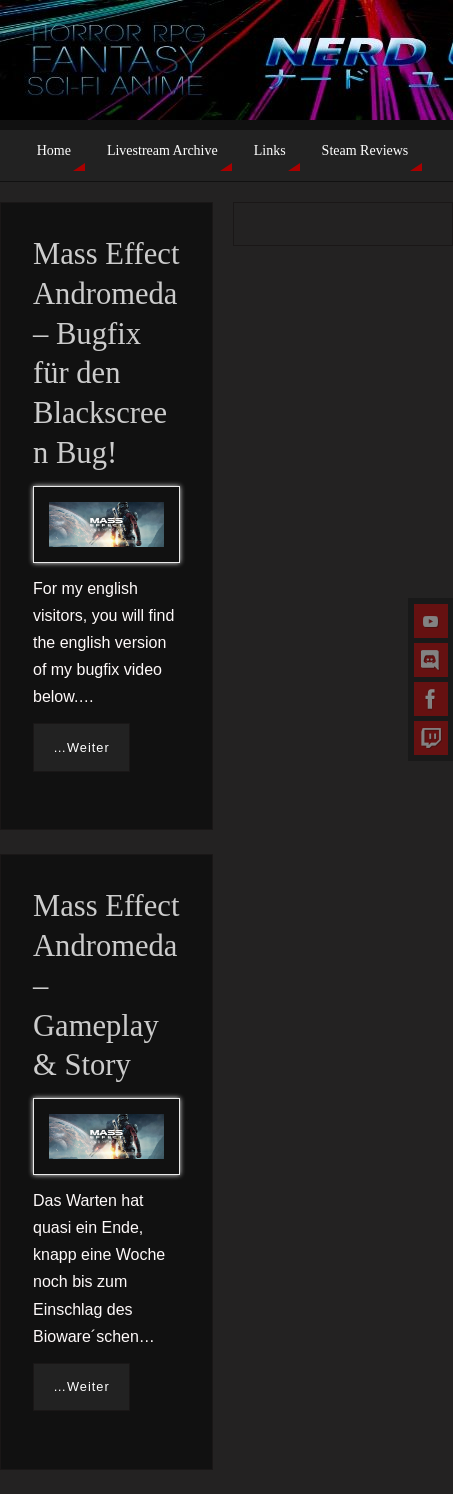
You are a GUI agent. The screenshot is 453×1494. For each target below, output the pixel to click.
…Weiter (81, 747)
